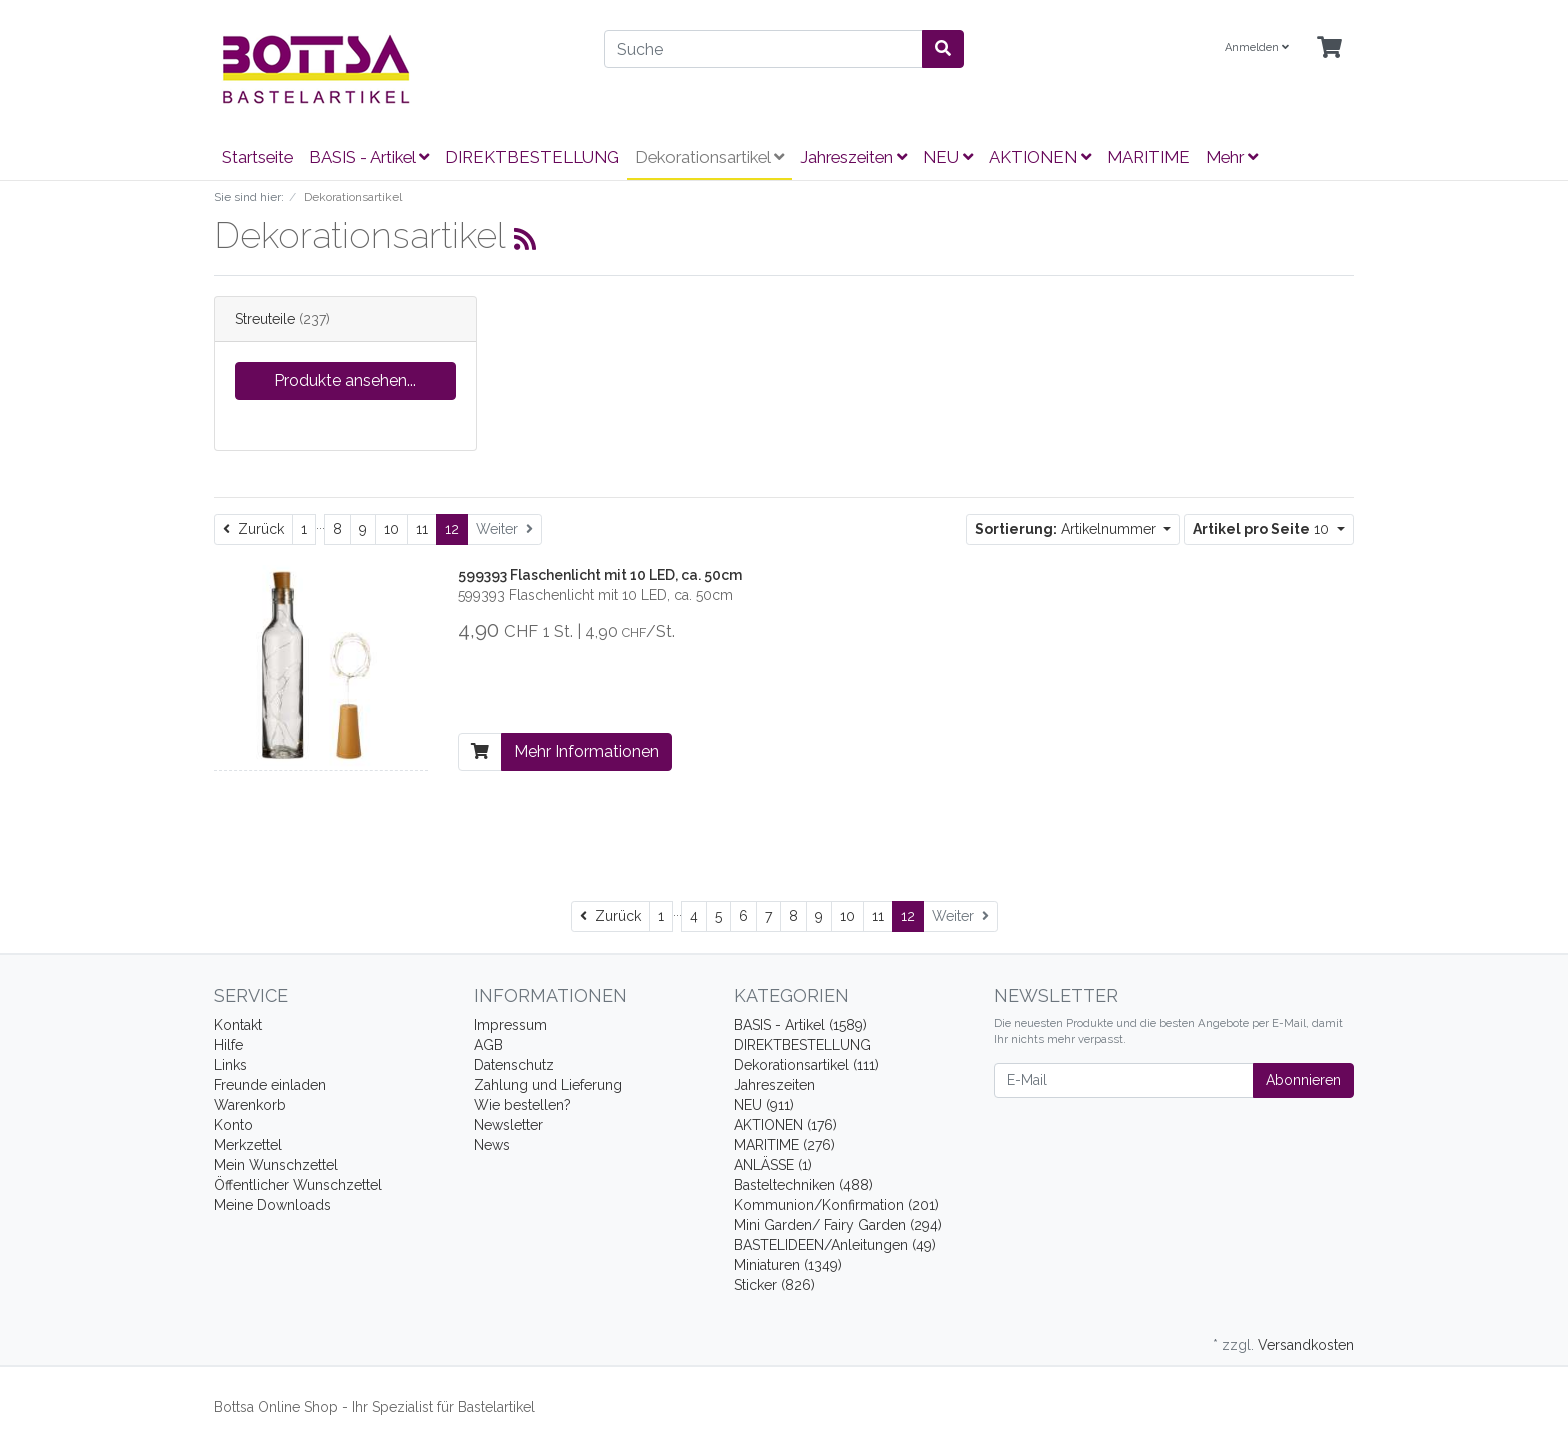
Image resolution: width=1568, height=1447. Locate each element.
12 (452, 529)
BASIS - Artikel (369, 157)
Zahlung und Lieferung (548, 1085)
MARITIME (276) (784, 1145)
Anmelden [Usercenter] (1257, 47)
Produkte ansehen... (345, 380)
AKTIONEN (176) (785, 1125)
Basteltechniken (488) (803, 1185)
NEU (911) (764, 1105)
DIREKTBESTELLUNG (532, 157)
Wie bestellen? (522, 1105)
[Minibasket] (1329, 48)
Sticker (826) (774, 1285)
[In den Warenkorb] (480, 752)
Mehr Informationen (586, 751)
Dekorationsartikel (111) (806, 1065)
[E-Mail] (1124, 1080)
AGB (488, 1045)
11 (422, 529)
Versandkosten (1306, 1345)
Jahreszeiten (853, 157)
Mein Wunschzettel (276, 1165)
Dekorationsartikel (709, 157)
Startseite (257, 157)
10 (391, 529)
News (492, 1145)
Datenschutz (514, 1065)
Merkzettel (248, 1145)
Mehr (1232, 157)
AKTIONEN (1040, 157)
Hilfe (228, 1045)
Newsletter (508, 1125)
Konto (233, 1125)
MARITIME (1148, 157)
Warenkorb (250, 1105)
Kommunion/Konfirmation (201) (836, 1205)
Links (230, 1065)
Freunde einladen (270, 1085)
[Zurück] (253, 529)
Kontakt (238, 1025)
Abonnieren (1303, 1080)
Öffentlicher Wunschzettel (298, 1185)
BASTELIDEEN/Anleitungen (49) (835, 1245)
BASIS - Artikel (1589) (800, 1025)
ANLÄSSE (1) (773, 1165)
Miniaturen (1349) (788, 1265)
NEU (948, 157)
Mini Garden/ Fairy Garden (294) (838, 1225)
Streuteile (265, 319)
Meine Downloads (272, 1205)
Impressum (510, 1025)
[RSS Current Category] (525, 239)
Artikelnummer (1067, 529)
